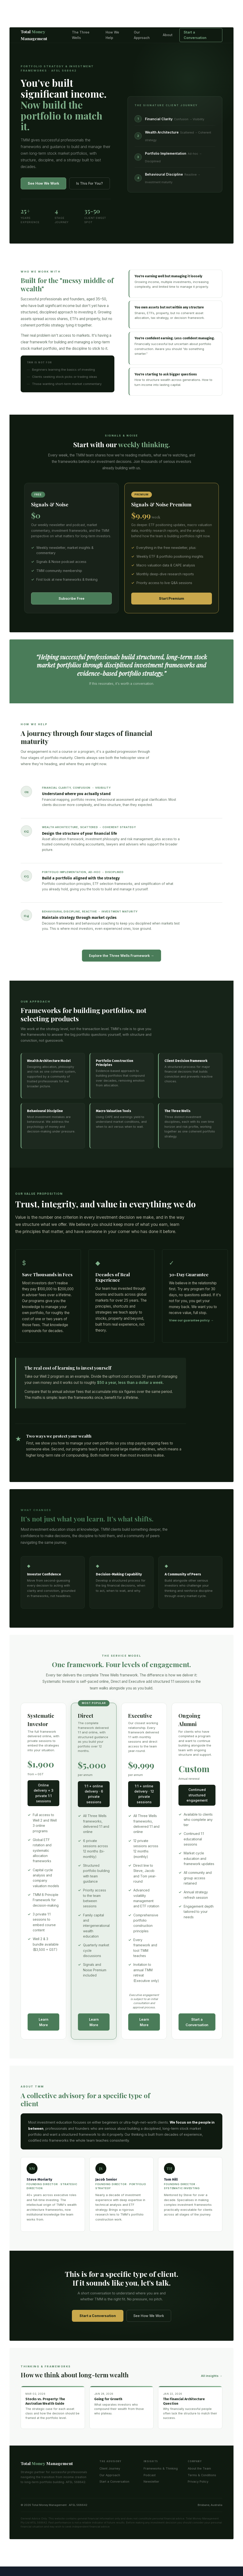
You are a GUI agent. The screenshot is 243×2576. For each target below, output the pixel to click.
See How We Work (43, 183)
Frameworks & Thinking (161, 2468)
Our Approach (142, 34)
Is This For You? (89, 183)
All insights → (211, 2376)
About (168, 35)
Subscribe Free (71, 598)
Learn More (43, 2022)
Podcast (150, 2475)
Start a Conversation (195, 34)
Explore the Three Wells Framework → (121, 956)
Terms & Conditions (202, 2475)
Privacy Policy (198, 2481)
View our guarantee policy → (191, 1320)
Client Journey (109, 2468)
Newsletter (151, 2481)
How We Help (112, 34)
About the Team (199, 2468)
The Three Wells (80, 34)
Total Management (34, 35)
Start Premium (171, 598)
